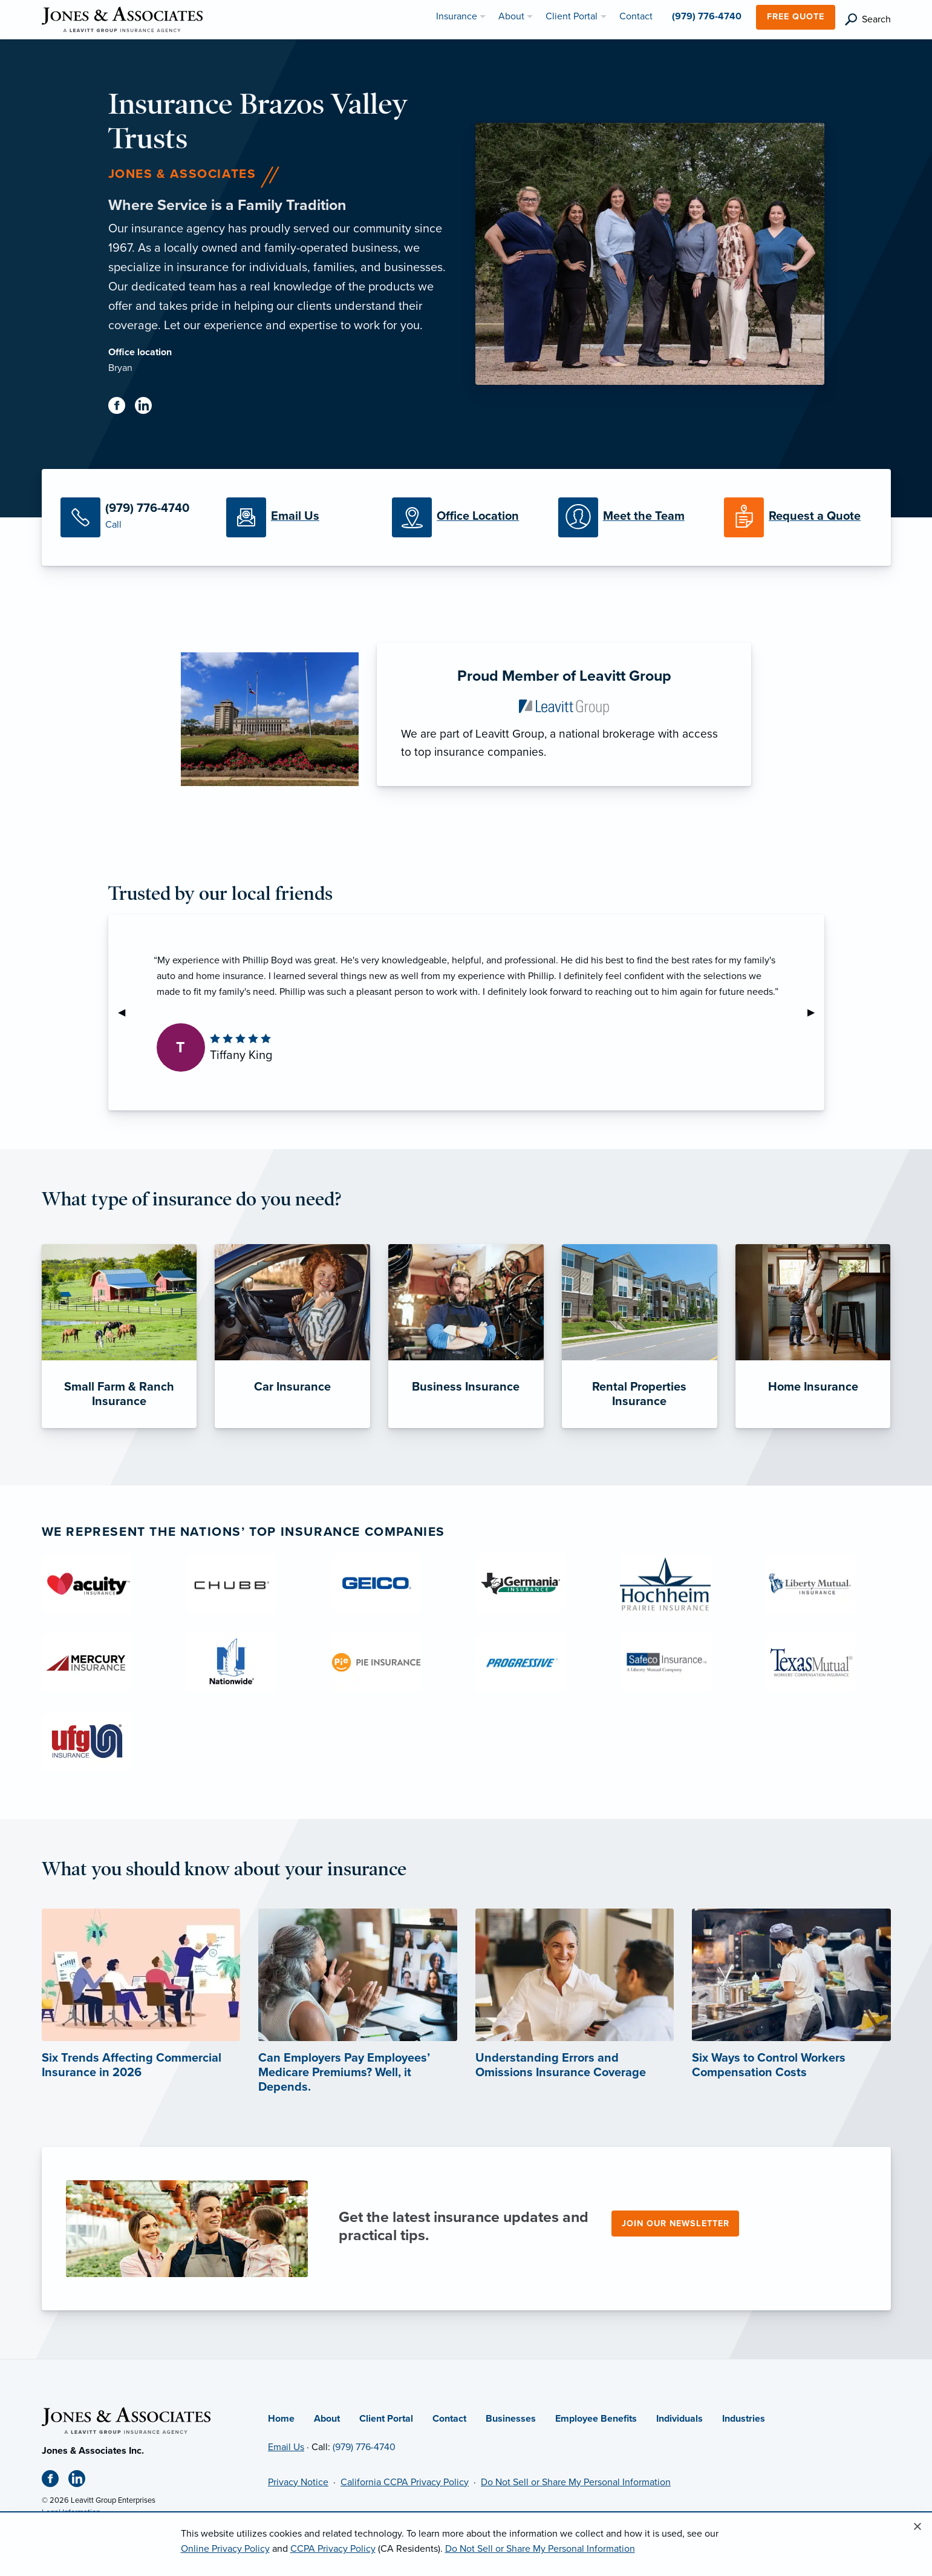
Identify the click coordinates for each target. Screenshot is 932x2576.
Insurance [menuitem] (456, 16)
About (327, 2419)
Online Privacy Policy (225, 2549)
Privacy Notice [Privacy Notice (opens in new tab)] (298, 2482)
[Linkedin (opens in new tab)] (148, 408)
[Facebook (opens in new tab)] (121, 408)
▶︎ (815, 1012)
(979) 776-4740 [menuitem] (706, 16)
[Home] (126, 2420)
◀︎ (126, 1012)
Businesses (511, 2419)
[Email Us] (300, 517)
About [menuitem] (511, 16)
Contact (449, 2419)
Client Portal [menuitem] (572, 16)
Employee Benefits (596, 2419)
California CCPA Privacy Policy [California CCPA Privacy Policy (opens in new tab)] (405, 2482)
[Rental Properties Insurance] (639, 1336)
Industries (743, 2419)
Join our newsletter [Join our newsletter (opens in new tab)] (675, 2223)
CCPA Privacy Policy (333, 2549)
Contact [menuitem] (636, 16)
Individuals (679, 2419)
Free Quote (795, 16)
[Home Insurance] (813, 1336)
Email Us (286, 2447)
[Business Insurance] (466, 1336)
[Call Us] (134, 517)
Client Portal (386, 2419)
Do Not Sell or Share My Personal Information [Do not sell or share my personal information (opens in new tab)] (576, 2482)
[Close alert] (917, 2527)
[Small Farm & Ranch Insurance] (119, 1336)
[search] (868, 19)
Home (281, 2419)
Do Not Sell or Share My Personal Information (540, 2549)
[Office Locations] (465, 517)
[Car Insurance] (292, 1336)
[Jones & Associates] (122, 19)
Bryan (120, 368)
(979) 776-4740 (364, 2447)
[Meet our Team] (632, 517)
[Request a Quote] (798, 517)
